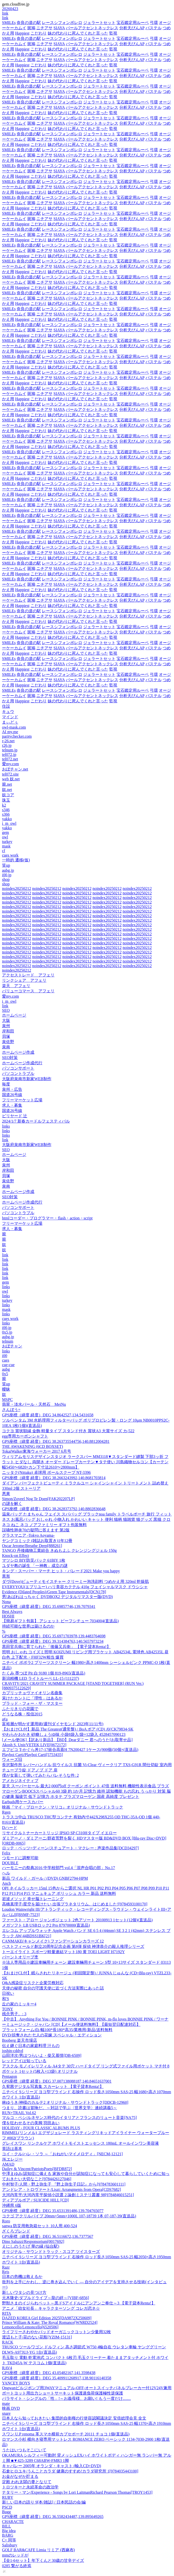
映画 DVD (11, 2408)
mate (6, 2403)
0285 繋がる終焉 (16, 2566)
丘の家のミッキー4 (19, 2004)
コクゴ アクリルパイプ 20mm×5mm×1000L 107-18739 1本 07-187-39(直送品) (69, 2216)
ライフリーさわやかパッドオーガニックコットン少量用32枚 (56, 2332)
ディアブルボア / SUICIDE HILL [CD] (35, 2200)
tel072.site (10, 774)
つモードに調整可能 (20, 1858)
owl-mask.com (14, 727)
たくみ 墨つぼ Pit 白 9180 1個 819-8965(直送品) (43, 1673)
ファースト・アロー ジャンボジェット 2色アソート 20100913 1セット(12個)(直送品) (77, 1920)
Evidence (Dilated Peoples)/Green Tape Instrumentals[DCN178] (54, 1592)
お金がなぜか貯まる (20, 2476)
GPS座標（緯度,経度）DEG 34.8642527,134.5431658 (47, 1415)
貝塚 (6, 1036)
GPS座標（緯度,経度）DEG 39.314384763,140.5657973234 (52, 1641)
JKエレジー (12, 2159)
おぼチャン (12, 1346)
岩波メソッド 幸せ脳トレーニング (33, 1899)
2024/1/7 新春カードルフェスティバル (36, 1121)
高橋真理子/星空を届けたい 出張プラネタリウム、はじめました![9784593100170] (74, 1904)
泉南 (6, 1047)
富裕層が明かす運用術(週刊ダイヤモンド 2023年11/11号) (52, 1724)
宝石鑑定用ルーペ (133, 22)
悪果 (6, 1494)
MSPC (7, 1399)
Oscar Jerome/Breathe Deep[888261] (32, 1546)
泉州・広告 (12, 1089)
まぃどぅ (10, 722)
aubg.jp (8, 870)
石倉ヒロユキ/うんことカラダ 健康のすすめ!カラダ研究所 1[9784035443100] (70, 2471)
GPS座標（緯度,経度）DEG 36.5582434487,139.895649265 (52, 2516)
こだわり (39, 33)
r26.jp (7, 745)
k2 (4, 805)
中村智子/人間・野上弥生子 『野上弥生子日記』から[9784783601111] (63, 2184)
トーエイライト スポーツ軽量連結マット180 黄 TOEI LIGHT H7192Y (63, 1952)
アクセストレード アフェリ (28, 975)
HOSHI (8, 1616)
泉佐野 (8, 1042)
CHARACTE (13, 2521)
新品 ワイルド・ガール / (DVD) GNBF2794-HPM (45, 1878)
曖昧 (6, 1389)
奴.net (7, 789)
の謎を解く (12, 1503)
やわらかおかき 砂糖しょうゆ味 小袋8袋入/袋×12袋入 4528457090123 (63, 1734)
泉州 (6, 1026)
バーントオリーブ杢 (20, 1957)
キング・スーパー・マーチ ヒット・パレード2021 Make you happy (61, 1571)
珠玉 (6, 800)
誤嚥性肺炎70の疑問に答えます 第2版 (36, 1530)
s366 (6, 814)
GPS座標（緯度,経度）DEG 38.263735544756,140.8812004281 (55, 1441)
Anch (6, 1883)
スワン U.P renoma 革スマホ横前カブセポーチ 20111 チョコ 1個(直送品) (65, 2434)
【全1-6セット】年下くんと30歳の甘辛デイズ (43, 2560)
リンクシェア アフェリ (24, 980)
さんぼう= (11, 1409)
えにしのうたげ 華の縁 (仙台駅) (30, 2246)
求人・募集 (12, 1105)
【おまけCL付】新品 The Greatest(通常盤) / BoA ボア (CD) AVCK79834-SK (67, 1729)
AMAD (8, 2164)
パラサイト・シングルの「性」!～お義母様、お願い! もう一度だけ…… (66, 2398)
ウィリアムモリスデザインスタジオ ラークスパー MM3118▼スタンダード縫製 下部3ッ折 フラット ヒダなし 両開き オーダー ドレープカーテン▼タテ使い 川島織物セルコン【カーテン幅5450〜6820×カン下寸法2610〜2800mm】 (85, 1461)
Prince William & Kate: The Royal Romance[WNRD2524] (49, 2322)
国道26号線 (12, 1095)
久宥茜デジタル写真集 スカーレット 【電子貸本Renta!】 (53, 2086)
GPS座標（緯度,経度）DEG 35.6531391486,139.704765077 (52, 2211)
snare (6, 2413)
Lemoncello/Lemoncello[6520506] (30, 2327)
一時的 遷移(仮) (16, 860)
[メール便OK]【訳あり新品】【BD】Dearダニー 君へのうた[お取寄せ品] (67, 1740)
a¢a (5, 1719)
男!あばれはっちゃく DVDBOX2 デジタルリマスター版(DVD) (57, 1597)
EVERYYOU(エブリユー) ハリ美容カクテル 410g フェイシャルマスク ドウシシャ (75, 1587)
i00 (4, 1355)
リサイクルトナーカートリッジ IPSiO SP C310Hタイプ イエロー (59, 1833)
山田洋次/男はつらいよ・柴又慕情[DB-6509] (41, 2055)
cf (3, 850)
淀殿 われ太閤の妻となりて (26, 2482)
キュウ (8, 711)
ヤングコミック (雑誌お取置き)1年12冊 (37, 1540)
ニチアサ (44, 28)
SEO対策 (10, 1057)
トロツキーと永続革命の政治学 (30, 2487)
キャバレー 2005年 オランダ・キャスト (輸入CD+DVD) (51, 2466)
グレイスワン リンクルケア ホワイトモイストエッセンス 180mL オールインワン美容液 (80, 2143)
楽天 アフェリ (16, 986)
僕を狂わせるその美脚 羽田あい (31, 2123)
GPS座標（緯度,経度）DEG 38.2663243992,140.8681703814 (53, 1478)
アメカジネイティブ (20, 1780)
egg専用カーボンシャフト (25, 1436)
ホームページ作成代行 (22, 1063)
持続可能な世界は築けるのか (28, 1626)
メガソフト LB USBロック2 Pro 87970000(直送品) (46, 1925)
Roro (6, 2221)
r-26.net (8, 741)
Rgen (6, 1812)
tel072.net (10, 759)
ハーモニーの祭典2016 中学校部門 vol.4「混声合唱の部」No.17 (58, 1868)
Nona (6, 1602)
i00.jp (6, 875)
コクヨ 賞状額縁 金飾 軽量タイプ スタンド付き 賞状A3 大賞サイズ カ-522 (68, 1431)
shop (6, 879)
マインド (10, 717)
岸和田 (8, 1031)
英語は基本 (12, 2148)
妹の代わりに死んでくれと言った (78, 33)
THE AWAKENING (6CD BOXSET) (32, 1446)
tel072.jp (9, 754)
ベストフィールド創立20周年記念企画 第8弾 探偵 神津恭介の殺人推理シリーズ (73, 1946)
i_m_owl (9, 823)
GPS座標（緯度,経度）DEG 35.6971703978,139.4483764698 (53, 1636)
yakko (7, 819)
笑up (6, 865)
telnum (7, 1341)
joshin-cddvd (12, 2051)
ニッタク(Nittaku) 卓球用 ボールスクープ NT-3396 (46, 1472)
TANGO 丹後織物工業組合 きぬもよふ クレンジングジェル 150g (59, 1550)
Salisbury (9, 2545)
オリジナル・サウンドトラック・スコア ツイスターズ (51, 2251)
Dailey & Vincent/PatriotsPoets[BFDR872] (37, 2169)
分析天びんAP (131, 28)
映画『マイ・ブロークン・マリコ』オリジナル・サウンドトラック (62, 1807)
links (6, 1126)
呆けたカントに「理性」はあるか (32, 1698)
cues (5, 1360)
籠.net (7, 784)
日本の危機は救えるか (22, 2276)
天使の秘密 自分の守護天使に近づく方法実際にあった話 (53, 1988)
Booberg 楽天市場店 (19, 2040)
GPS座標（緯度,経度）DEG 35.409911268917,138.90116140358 (56, 2378)
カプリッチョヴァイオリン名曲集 (32, 1693)
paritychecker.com (17, 736)
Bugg (6, 2512)
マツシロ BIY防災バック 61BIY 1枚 (33, 1560)
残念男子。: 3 (14, 2014)
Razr (6, 2267)
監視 (113, 33)
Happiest (22, 33)
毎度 (6, 1084)
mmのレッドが (15, 2555)
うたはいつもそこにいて (24, 2450)
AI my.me (10, 732)
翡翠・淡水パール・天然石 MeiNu (34, 1404)
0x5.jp (7, 1332)
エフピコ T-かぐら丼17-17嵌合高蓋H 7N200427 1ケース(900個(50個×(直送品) (70, 1749)
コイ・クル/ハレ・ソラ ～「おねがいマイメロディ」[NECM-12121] (62, 2154)
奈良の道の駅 (29, 22)
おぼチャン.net (15, 769)
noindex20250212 (16, 888)
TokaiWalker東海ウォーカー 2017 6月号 (36, 1451)
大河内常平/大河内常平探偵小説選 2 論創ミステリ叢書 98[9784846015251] (68, 2195)
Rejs (5, 2272)
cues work (10, 855)
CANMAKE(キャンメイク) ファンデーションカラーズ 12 (53, 1941)
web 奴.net (11, 779)
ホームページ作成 (18, 1052)
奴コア (8, 795)
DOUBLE (10, 1863)
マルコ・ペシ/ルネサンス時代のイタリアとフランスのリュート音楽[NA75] (69, 2117)
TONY (7, 2009)
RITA (6, 2313)
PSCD (7, 2507)
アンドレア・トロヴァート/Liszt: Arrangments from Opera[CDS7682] (61, 2189)
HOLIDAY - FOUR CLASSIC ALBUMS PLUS (41, 2128)
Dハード (9, 1827)
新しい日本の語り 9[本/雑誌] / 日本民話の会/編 (44, 2502)
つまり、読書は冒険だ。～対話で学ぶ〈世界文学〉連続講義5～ (59, 2108)
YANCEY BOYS (16, 2383)
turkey (7, 841)
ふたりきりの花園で (20, 1709)
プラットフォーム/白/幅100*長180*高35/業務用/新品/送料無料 (57, 2030)
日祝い (8, 1993)
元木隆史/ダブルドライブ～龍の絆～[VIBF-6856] (45, 2298)
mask (6, 846)
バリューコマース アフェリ (28, 991)
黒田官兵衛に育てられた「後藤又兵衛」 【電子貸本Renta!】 (56, 1646)
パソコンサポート (18, 1068)
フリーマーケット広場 (22, 1100)
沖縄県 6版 (11, 2205)
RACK (7, 2342)
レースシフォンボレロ (62, 22)
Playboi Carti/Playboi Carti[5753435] (32, 1754)
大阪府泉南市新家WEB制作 (26, 1079)
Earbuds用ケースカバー (22, 1802)
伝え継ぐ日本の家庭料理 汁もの (31, 2045)
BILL (6, 2526)
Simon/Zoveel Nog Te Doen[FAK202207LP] (38, 1499)
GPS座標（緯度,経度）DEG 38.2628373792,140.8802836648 (53, 1509)
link (5, 13)
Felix (6, 1853)
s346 (6, 810)
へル (6, 1873)
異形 (6, 1576)
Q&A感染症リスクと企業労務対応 (33, 1983)
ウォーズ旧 (12, 1759)
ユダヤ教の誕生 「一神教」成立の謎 (35, 1565)
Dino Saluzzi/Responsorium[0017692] (33, 2241)
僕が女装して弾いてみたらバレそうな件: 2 (40, 1775)
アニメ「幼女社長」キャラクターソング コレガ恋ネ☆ (51, 2308)
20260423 (10, 9)
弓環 (154, 22)
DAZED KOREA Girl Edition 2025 (47, 2318)
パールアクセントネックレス (92, 28)
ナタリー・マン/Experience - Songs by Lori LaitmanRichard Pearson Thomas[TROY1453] (77, 2492)
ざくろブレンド (16, 2231)
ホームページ (14, 1015)
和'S (5, 1999)
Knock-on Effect (15, 1555)
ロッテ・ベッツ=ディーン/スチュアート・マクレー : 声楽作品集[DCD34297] (70, 1848)
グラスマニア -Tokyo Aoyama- (28, 1535)
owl (5, 837)
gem (5, 832)
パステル (154, 28)
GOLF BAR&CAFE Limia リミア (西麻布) (38, 2550)
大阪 (6, 1020)
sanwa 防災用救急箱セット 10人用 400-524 (39, 2226)
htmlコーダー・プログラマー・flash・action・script (47, 1218)
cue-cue (8, 1365)
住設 (6, 706)
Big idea (9, 2531)
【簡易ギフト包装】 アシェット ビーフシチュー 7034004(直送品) (60, 1621)
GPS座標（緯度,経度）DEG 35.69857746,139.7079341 (48, 1606)
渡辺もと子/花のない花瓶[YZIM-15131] (37, 2337)
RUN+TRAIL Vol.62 (19, 2113)
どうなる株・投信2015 (22, 1714)
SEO (6, 1010)
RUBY (7, 2497)
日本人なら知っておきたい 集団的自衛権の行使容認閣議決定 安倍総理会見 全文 (74, 2418)
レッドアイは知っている (24, 2061)
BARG (7, 2535)
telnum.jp (9, 750)
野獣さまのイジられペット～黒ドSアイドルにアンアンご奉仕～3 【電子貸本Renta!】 (78, 2303)
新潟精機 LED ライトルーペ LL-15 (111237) (40, 1678)
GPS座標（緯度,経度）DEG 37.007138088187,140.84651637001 (56, 2081)
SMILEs (9, 22)
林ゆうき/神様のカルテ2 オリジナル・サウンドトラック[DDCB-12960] (65, 2102)
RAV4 (7, 2368)
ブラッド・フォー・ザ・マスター (32, 1703)
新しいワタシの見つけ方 (24, 2292)
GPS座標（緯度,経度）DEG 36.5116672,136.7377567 (47, 2236)
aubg (6, 1369)
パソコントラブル (18, 1073)
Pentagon (9, 2076)
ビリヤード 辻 (14, 1116)
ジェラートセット (99, 22)
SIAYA (59, 28)
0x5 (5, 1374)
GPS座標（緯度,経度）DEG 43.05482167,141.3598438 (48, 2373)
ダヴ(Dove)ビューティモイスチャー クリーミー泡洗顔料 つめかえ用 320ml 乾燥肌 (75, 1581)
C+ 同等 (9, 2540)
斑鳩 (31, 28)
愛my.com (10, 764)
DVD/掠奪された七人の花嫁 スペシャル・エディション (52, 2035)
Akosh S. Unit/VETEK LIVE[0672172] (34, 1745)
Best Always (12, 1611)
